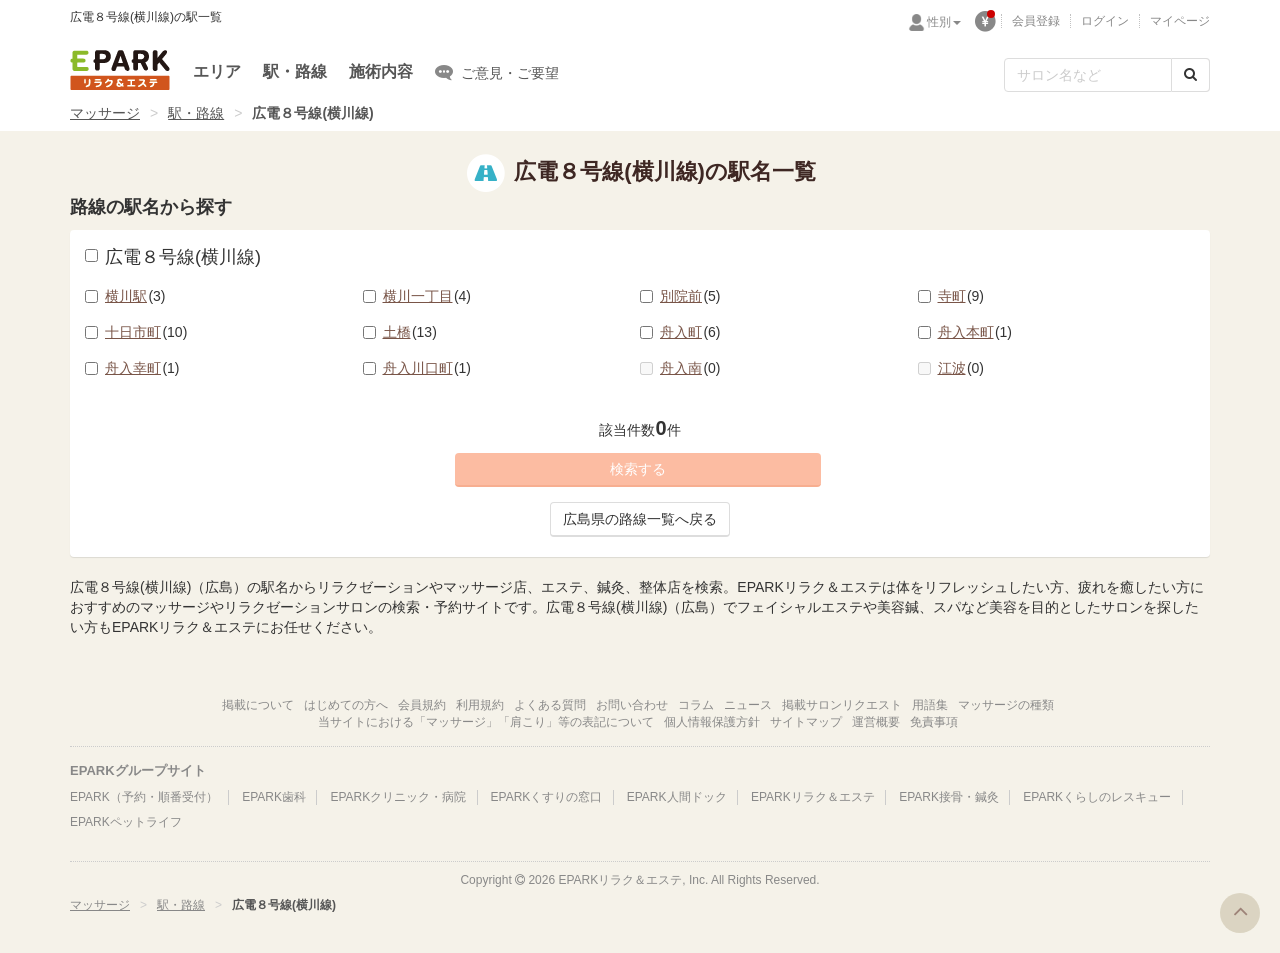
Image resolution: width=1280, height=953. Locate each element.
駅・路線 (295, 71)
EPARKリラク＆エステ (120, 70)
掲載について (258, 705)
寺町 (961, 296)
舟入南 (690, 368)
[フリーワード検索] (1088, 75)
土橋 (410, 332)
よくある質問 (550, 705)
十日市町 (146, 332)
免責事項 (934, 722)
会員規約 (422, 705)
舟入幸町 (142, 368)
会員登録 (1036, 21)
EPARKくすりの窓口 (547, 797)
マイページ (1180, 21)
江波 (961, 368)
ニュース (748, 705)
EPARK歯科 (274, 797)
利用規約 (480, 705)
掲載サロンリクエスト (842, 705)
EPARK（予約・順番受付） (144, 797)
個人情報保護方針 (712, 722)
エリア (217, 71)
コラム (696, 705)
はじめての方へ (346, 705)
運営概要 (876, 722)
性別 (944, 22)
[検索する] (1190, 75)
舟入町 (690, 332)
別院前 (690, 296)
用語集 (930, 705)
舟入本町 (975, 332)
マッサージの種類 (1006, 705)
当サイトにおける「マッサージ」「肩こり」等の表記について (486, 722)
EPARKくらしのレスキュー (1097, 797)
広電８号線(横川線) (173, 257)
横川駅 (135, 296)
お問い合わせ (632, 705)
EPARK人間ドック (677, 797)
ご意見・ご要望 (497, 72)
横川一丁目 (427, 296)
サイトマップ (806, 722)
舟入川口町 (427, 368)
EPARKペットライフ (126, 822)
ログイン (1105, 21)
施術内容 (381, 71)
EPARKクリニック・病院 (398, 797)
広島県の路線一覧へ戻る (640, 519)
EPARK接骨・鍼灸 (949, 797)
